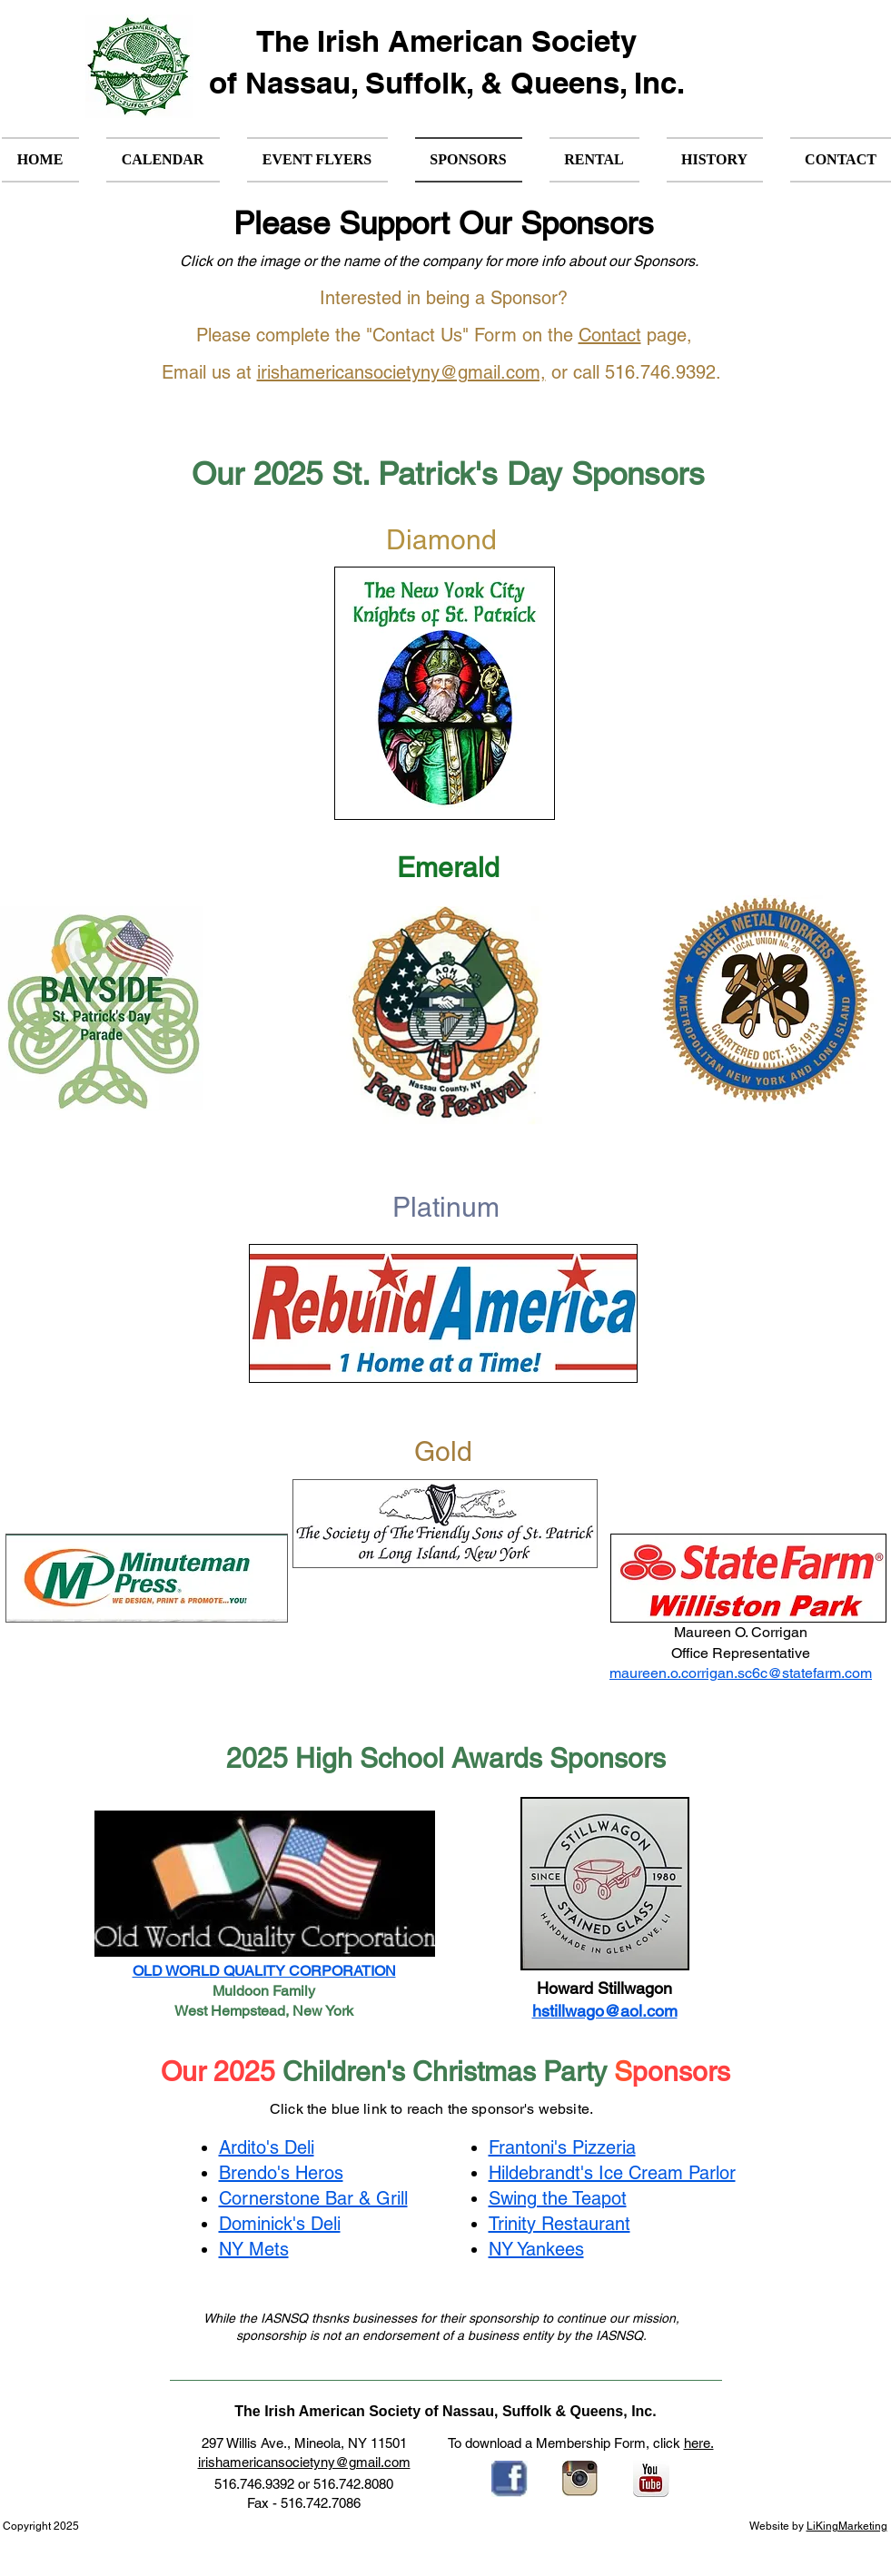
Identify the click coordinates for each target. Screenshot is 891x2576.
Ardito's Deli (266, 2147)
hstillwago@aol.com (605, 2010)
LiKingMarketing (847, 2526)
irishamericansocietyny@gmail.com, (401, 372)
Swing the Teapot (558, 2198)
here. (699, 2443)
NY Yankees (536, 2249)
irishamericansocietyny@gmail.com (304, 2462)
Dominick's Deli (280, 2224)
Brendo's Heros (281, 2173)
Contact (610, 335)
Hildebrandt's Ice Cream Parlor (612, 2173)
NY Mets (254, 2249)
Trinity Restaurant (559, 2224)
